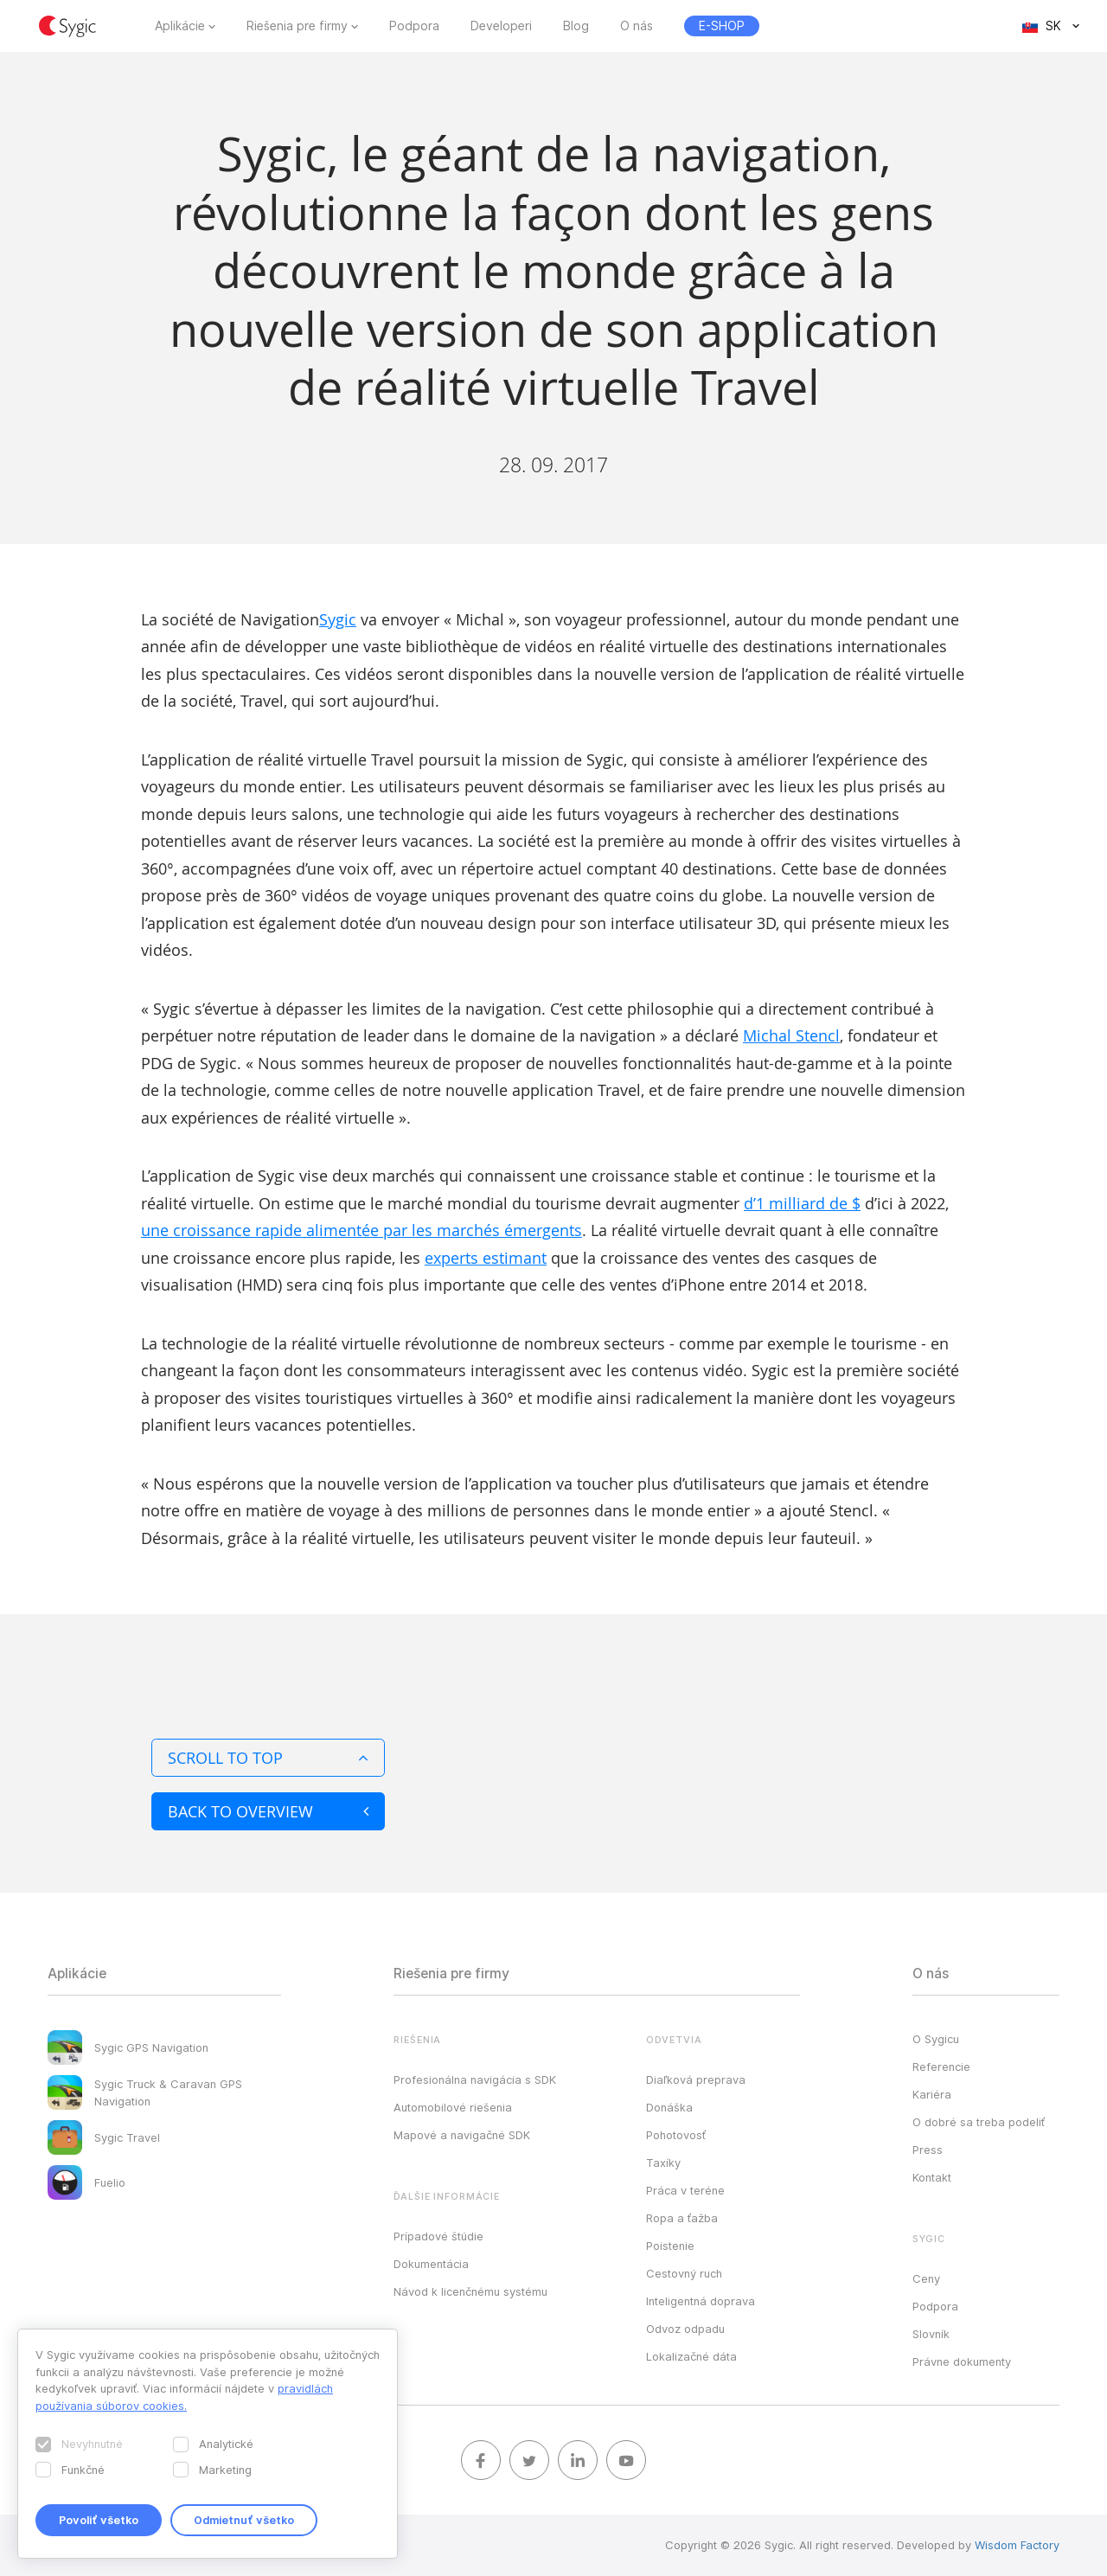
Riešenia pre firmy (297, 26)
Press (927, 2149)
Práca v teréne (685, 2190)
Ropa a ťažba (682, 2218)
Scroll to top (268, 1757)
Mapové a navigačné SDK (462, 2135)
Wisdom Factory (1017, 2545)
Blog (576, 26)
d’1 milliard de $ (802, 1203)
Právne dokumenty (961, 2361)
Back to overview (268, 1811)
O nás (636, 26)
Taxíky (663, 2162)
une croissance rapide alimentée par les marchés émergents (361, 1230)
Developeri (501, 26)
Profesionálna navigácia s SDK (475, 2079)
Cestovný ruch (684, 2273)
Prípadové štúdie (438, 2236)
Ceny (926, 2278)
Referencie (941, 2066)
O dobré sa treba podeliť (978, 2122)
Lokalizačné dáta (691, 2356)
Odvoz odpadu (685, 2329)
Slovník (931, 2334)
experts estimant (486, 1257)
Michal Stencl (791, 1035)
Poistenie (670, 2245)
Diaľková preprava (695, 2079)
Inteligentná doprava (700, 2301)
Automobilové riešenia (453, 2107)
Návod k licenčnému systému (470, 2291)
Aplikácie (180, 26)
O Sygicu (935, 2039)
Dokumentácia (431, 2264)
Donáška (669, 2107)
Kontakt (931, 2177)
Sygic (337, 619)
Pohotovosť (676, 2135)
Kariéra (931, 2094)
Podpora (414, 26)
